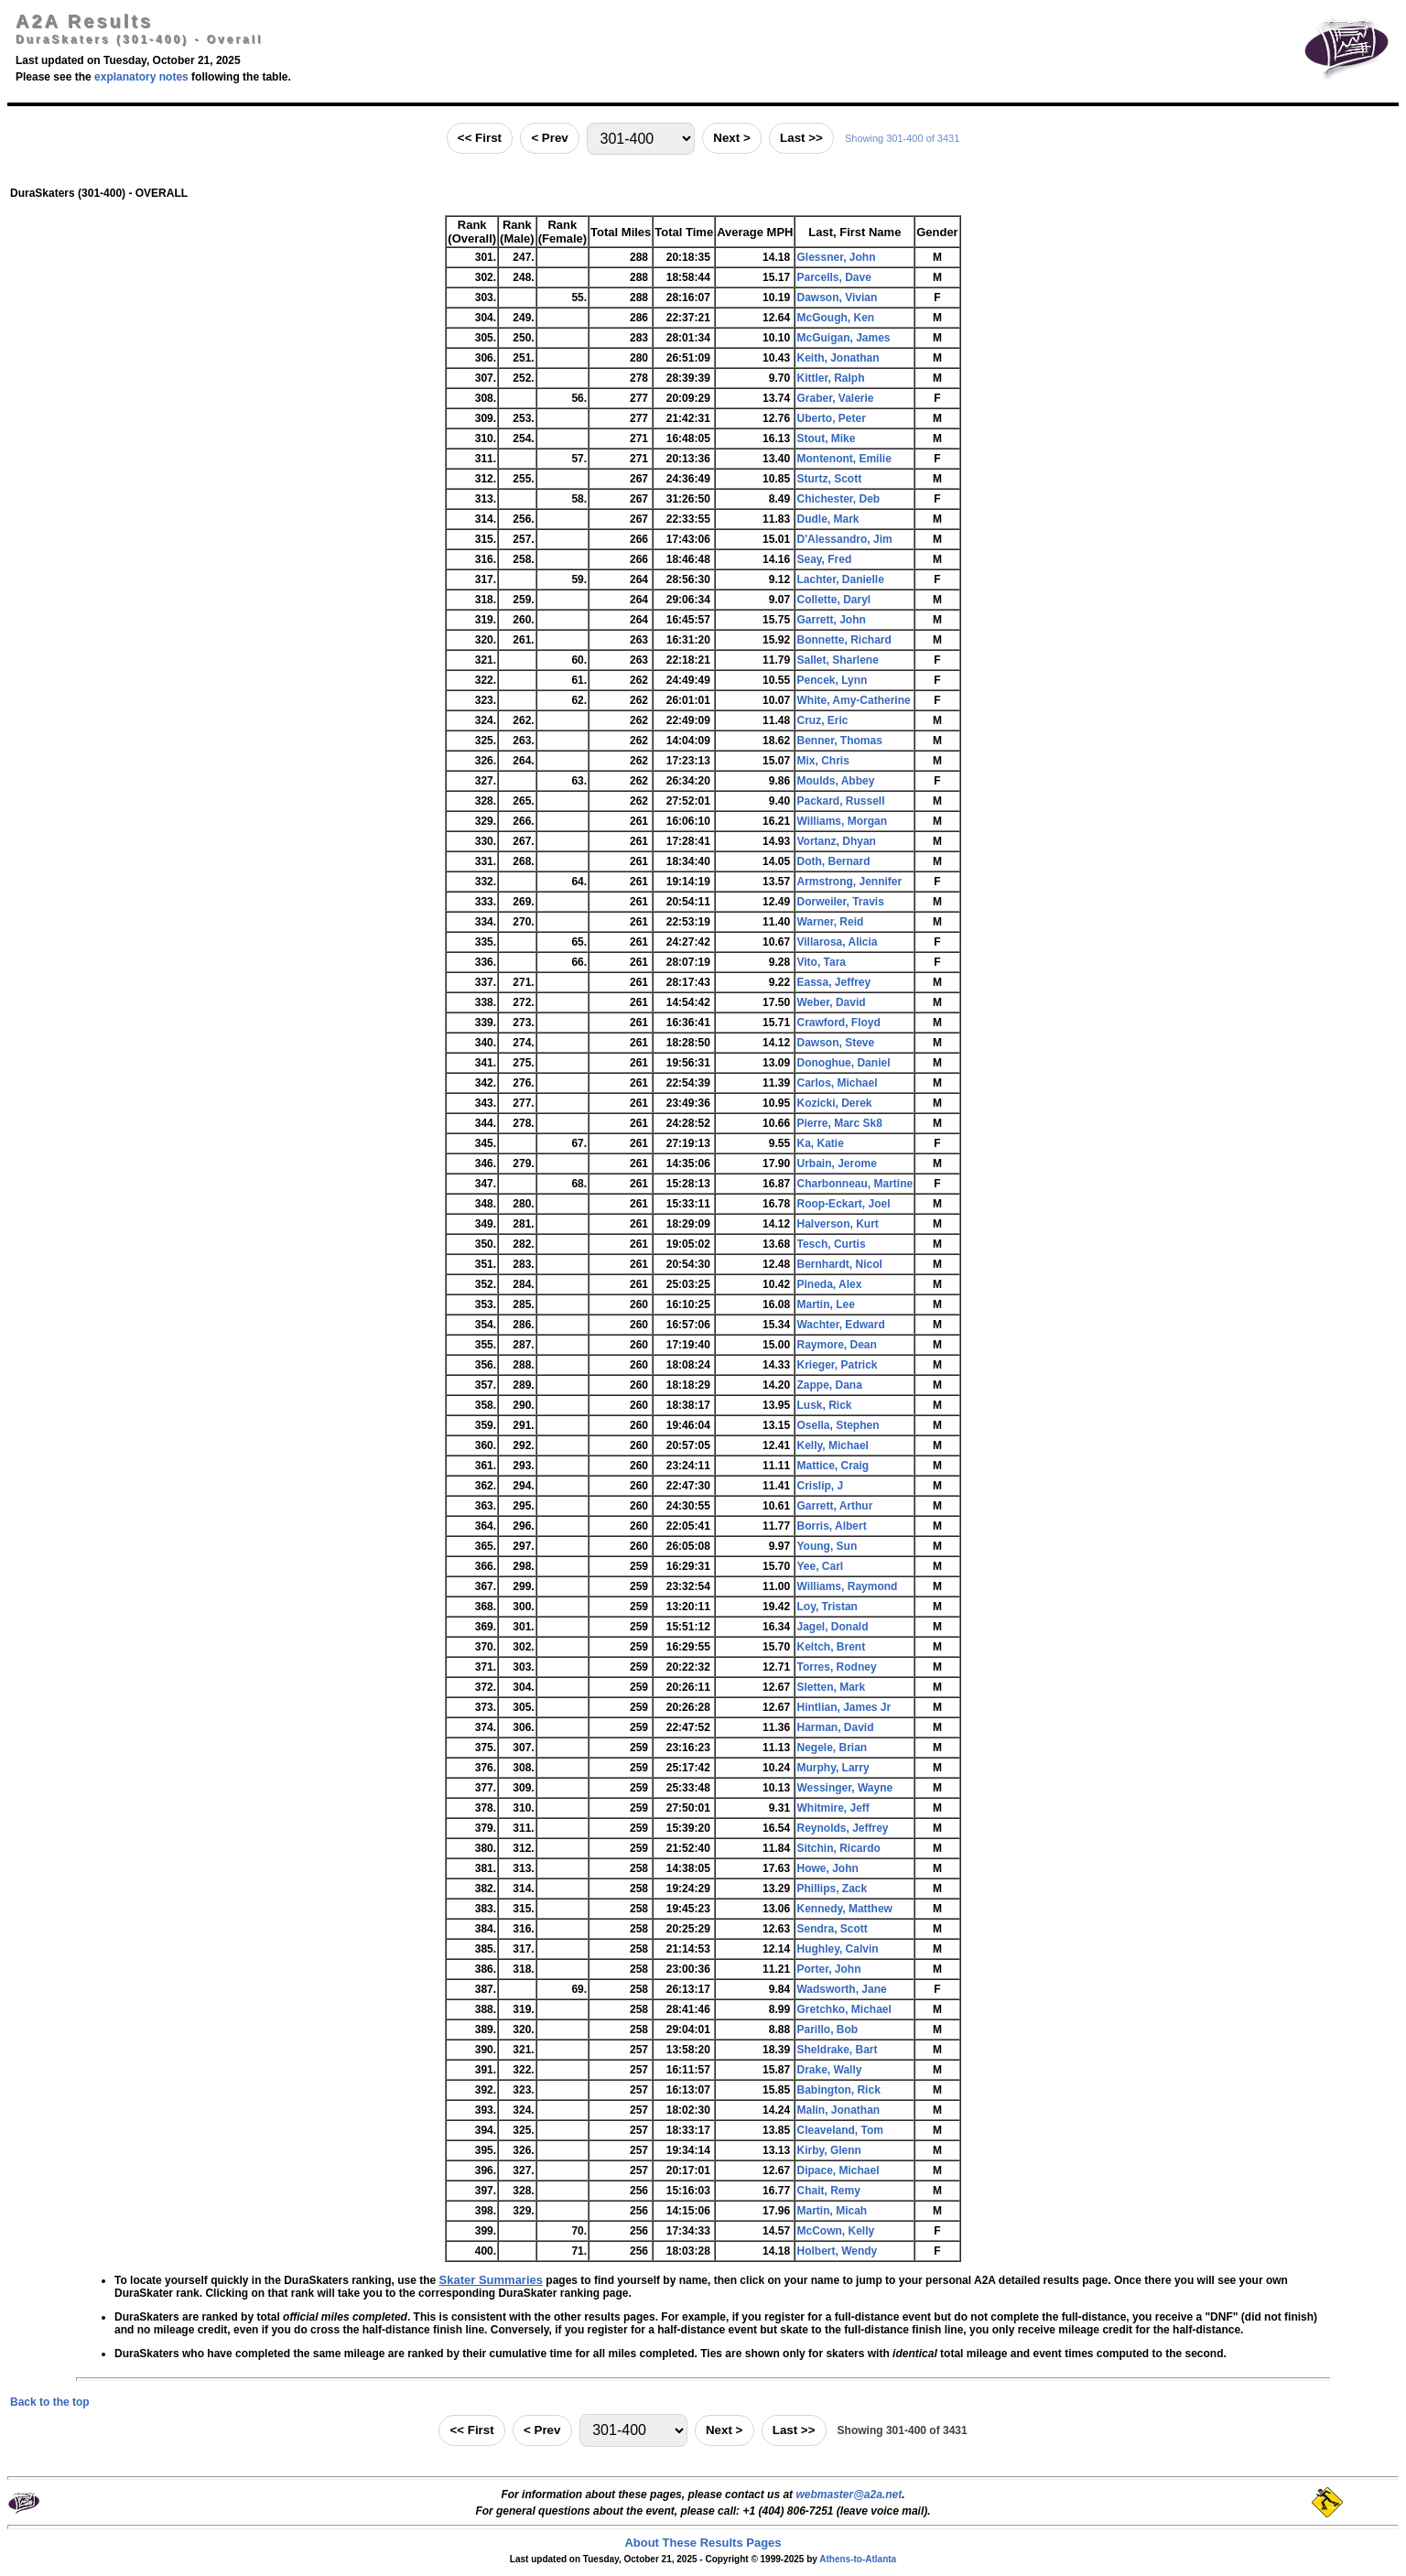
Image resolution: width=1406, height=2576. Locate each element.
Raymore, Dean (836, 1344)
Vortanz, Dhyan (835, 841)
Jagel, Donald (832, 1626)
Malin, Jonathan (838, 2110)
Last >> (801, 138)
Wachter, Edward (840, 1324)
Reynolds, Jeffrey (842, 1828)
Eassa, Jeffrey (833, 982)
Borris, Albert (831, 1526)
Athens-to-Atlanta (857, 2559)
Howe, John (827, 1868)
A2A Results (84, 21)
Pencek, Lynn (831, 680)
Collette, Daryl (833, 599)
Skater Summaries (491, 2280)
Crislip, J (819, 1485)
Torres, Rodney (836, 1667)
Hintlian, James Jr (843, 1707)
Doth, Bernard (833, 861)
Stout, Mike (825, 438)
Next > (731, 138)
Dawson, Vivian (836, 297)
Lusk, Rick (823, 1405)
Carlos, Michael (836, 1083)
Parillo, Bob (827, 2029)
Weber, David (830, 1002)
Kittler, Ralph (830, 378)
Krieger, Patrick (836, 1364)
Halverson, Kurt (837, 1224)
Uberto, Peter (830, 418)
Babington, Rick (838, 2090)
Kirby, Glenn (828, 2150)
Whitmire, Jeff (832, 1808)
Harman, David (834, 1727)
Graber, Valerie (834, 398)
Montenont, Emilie (843, 458)
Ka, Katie (819, 1143)
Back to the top (50, 2402)
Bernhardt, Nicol (838, 1264)
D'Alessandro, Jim (844, 539)
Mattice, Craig (832, 1465)
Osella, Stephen (837, 1425)
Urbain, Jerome (836, 1163)
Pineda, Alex (828, 1284)
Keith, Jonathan (837, 358)
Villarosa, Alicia (836, 942)
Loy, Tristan (826, 1606)
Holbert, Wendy (836, 2251)
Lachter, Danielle (839, 579)
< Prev (549, 138)
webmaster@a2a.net (848, 2494)
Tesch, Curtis (830, 1244)
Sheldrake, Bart (836, 2049)
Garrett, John (830, 619)
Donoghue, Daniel (843, 1062)
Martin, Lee (825, 1304)
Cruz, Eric (822, 720)
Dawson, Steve (835, 1042)
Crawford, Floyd (838, 1022)
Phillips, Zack (831, 1888)
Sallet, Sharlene (837, 660)
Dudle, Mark (827, 519)
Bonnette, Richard (843, 639)
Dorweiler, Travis (839, 901)
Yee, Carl (819, 1566)
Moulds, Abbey (835, 780)
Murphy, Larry (832, 1767)
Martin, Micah (831, 2210)
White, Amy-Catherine (853, 700)
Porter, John (828, 1969)
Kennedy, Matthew (844, 1908)
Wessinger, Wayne (844, 1787)
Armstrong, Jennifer (849, 881)
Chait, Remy (828, 2190)
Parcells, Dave (833, 277)
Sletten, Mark (830, 1687)
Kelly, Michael (832, 1445)
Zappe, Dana (828, 1385)
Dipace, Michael (837, 2170)
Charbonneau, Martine (854, 1183)
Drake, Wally (828, 2069)
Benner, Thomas (838, 740)
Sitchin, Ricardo (838, 1848)
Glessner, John (835, 257)
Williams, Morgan (841, 821)
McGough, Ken (835, 317)
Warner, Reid (829, 921)
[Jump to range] (641, 139)
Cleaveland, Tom (839, 2130)
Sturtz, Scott (828, 478)
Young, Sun (826, 1546)
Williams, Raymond (846, 1586)
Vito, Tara (821, 962)
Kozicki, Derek (833, 1103)
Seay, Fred (823, 559)
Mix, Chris (822, 760)
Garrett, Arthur (834, 1505)
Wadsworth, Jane (841, 1989)
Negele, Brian (831, 1747)
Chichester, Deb (838, 498)
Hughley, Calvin (837, 1949)
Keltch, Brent (830, 1646)
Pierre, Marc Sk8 (838, 1123)
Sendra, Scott (831, 1928)
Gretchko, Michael (843, 2009)
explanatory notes (141, 76)
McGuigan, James (843, 337)
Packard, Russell (840, 801)
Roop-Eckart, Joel (843, 1203)
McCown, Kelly (835, 2230)
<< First (480, 138)
